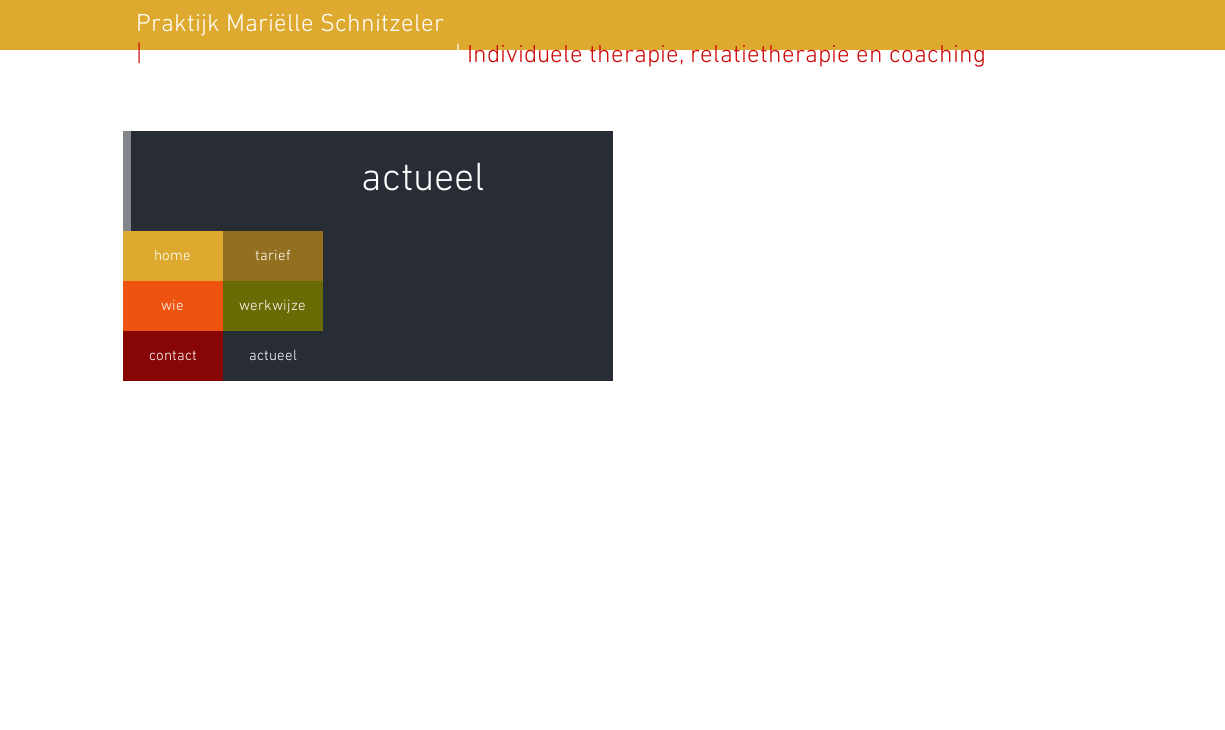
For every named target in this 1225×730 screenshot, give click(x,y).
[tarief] (273, 256)
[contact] (173, 356)
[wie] (173, 306)
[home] (173, 256)
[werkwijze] (273, 306)
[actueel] (273, 356)
